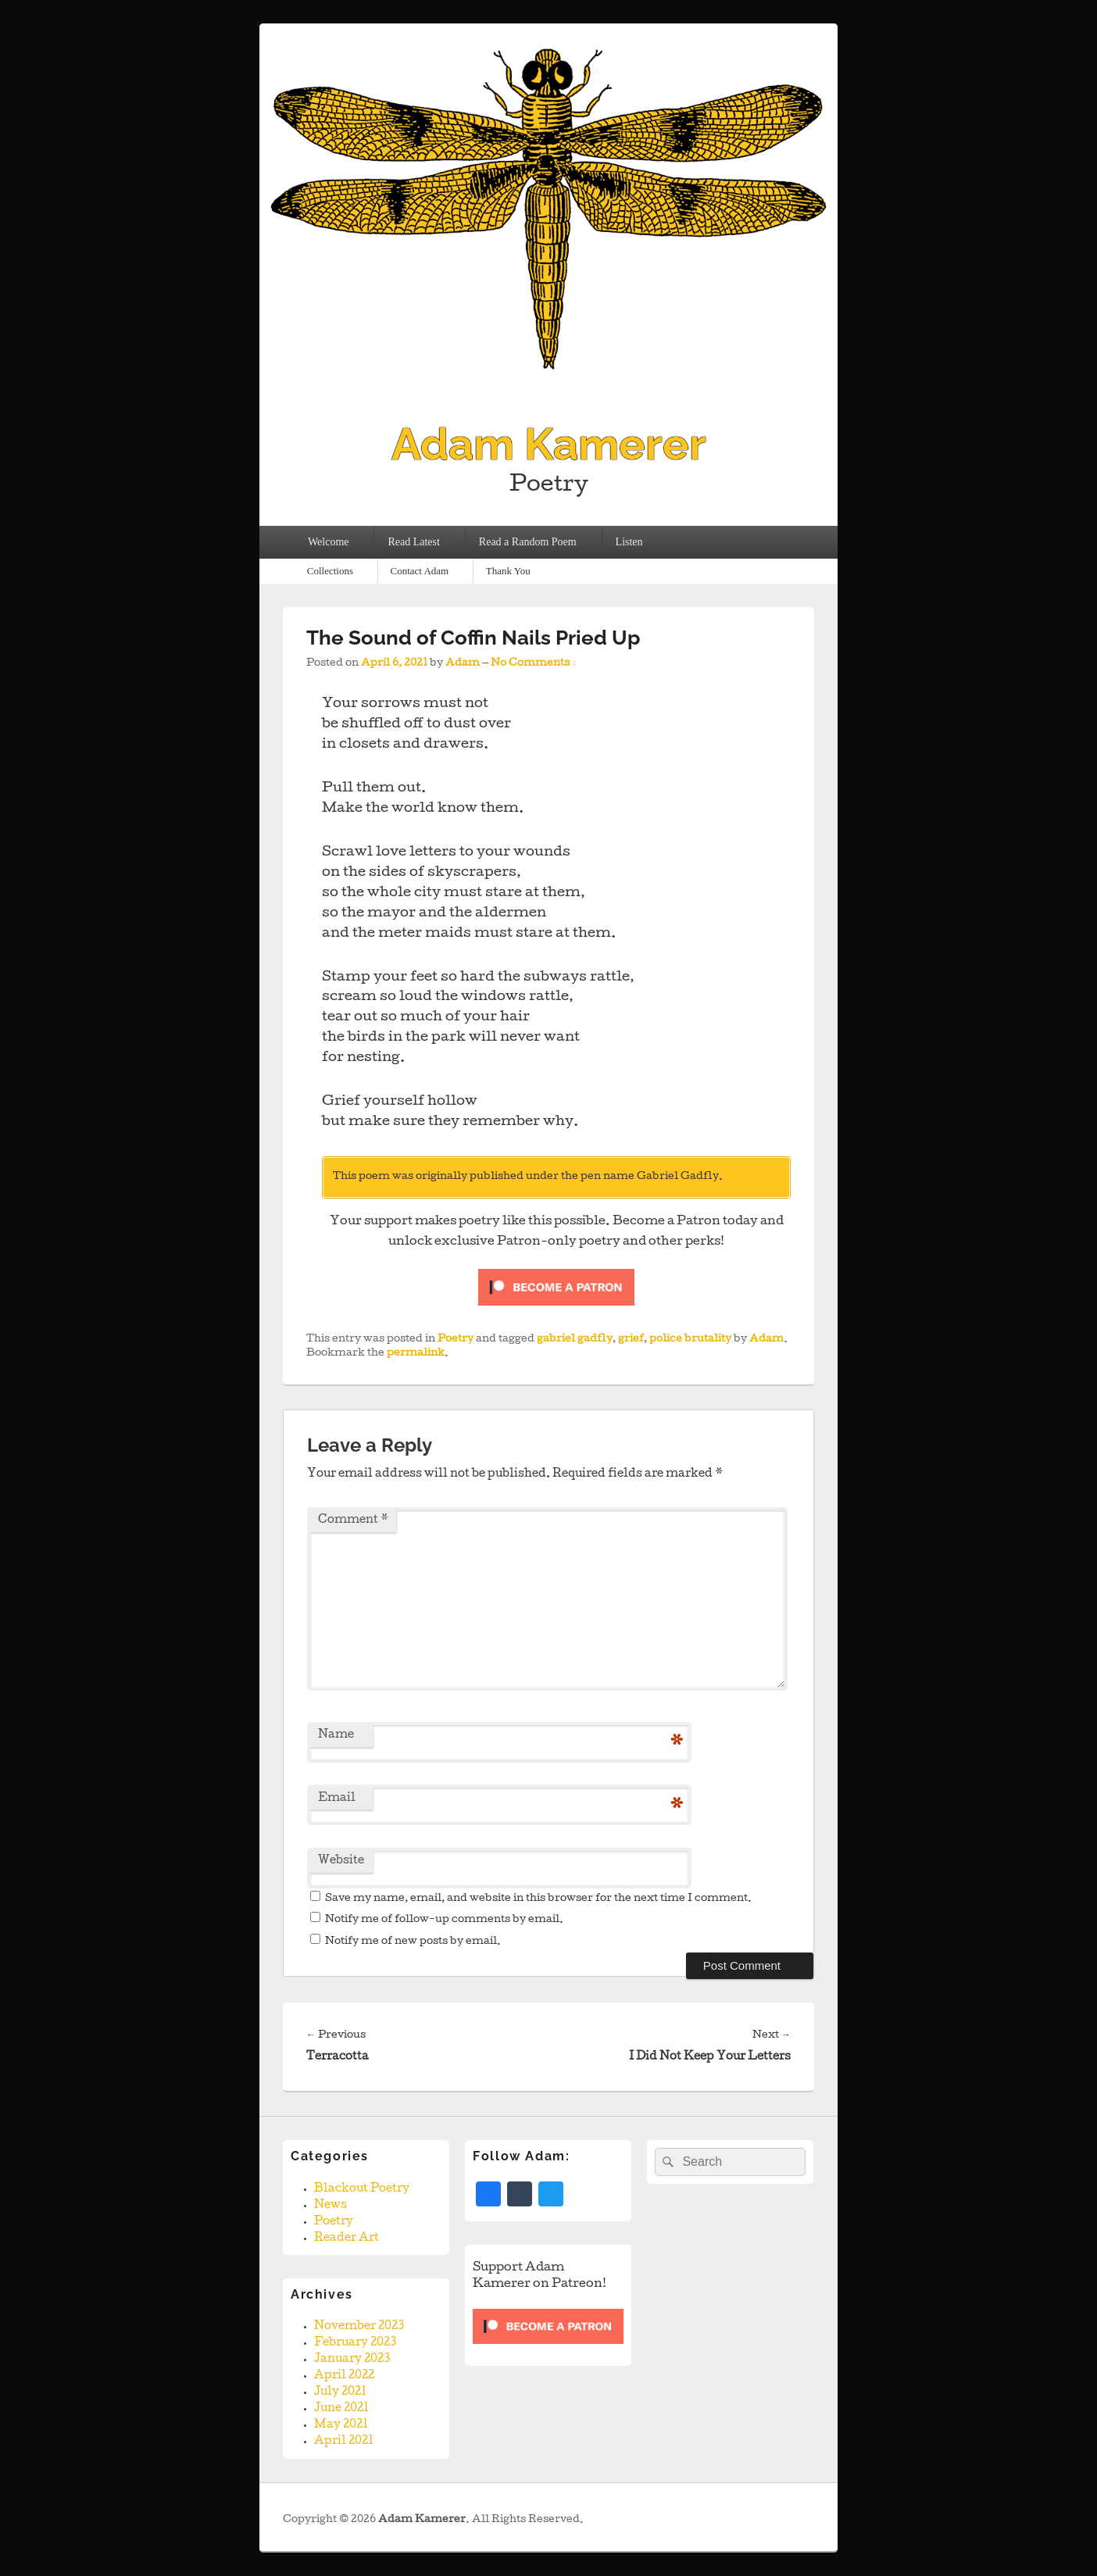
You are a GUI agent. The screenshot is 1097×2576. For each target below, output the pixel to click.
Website (341, 1861)
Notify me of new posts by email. (413, 1942)
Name (336, 1735)
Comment (353, 1520)
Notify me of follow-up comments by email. (444, 1920)
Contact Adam (419, 571)
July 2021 (340, 2392)
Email (337, 1798)
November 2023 (359, 2326)
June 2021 (341, 2408)
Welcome (328, 542)
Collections (330, 571)
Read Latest (413, 542)
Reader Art (346, 2238)
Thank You (508, 571)
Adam (462, 664)
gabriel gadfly (575, 1339)
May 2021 (341, 2425)
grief (631, 1339)
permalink (416, 1354)
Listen (629, 542)
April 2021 (343, 2441)
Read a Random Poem (528, 542)
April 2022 (344, 2376)
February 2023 (355, 2343)
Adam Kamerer (548, 444)
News (330, 2205)
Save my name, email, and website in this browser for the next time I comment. (538, 1899)
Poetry (455, 1339)
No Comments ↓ (534, 664)
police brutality (690, 1339)
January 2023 (352, 2359)
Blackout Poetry (361, 2189)
